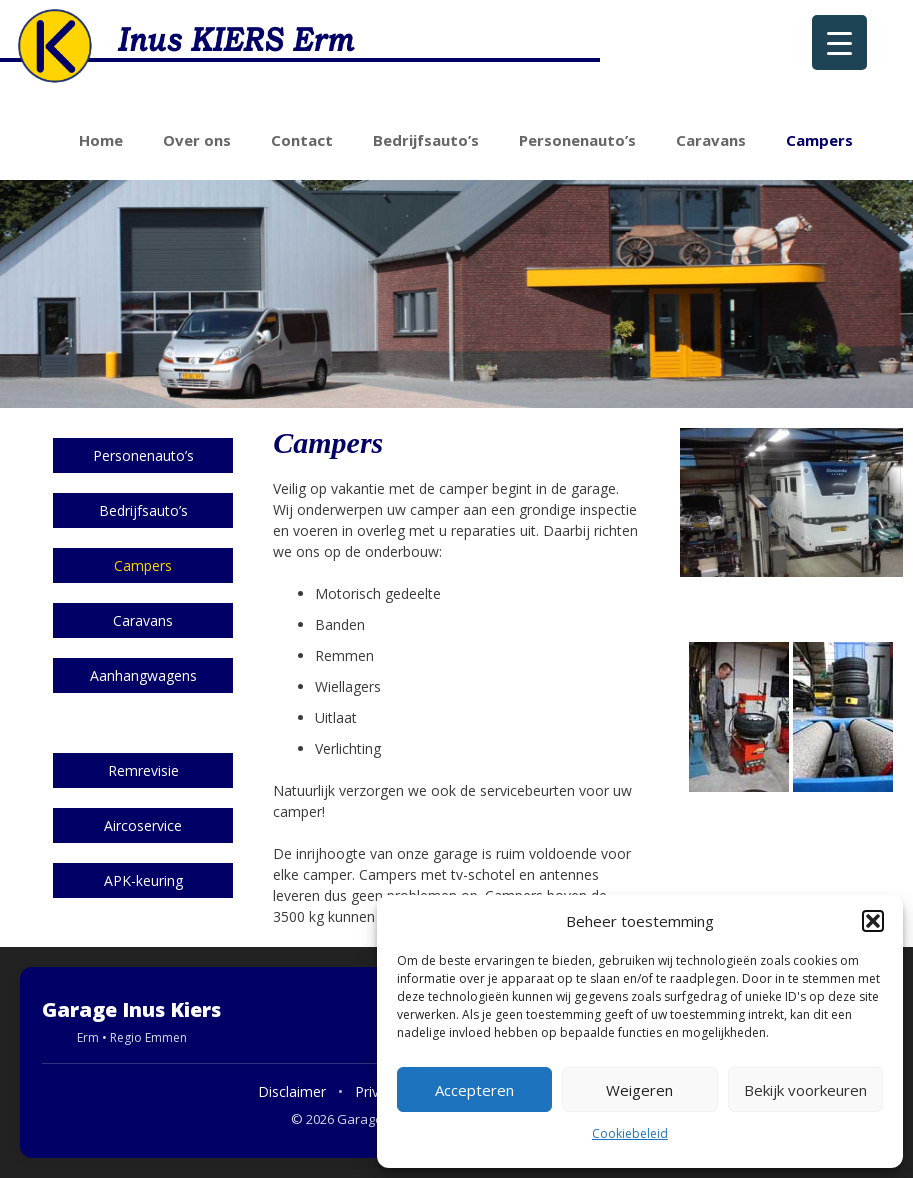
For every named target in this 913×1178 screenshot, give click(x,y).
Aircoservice (143, 825)
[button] (873, 921)
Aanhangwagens (143, 675)
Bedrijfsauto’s (426, 140)
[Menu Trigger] (839, 42)
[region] (456, 294)
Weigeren (639, 1090)
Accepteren (474, 1090)
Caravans (711, 140)
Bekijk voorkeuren (805, 1090)
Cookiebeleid (630, 1133)
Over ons (197, 140)
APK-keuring (143, 880)
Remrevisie (143, 770)
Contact (302, 140)
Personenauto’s (577, 140)
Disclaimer (292, 1091)
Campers (819, 140)
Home (101, 140)
